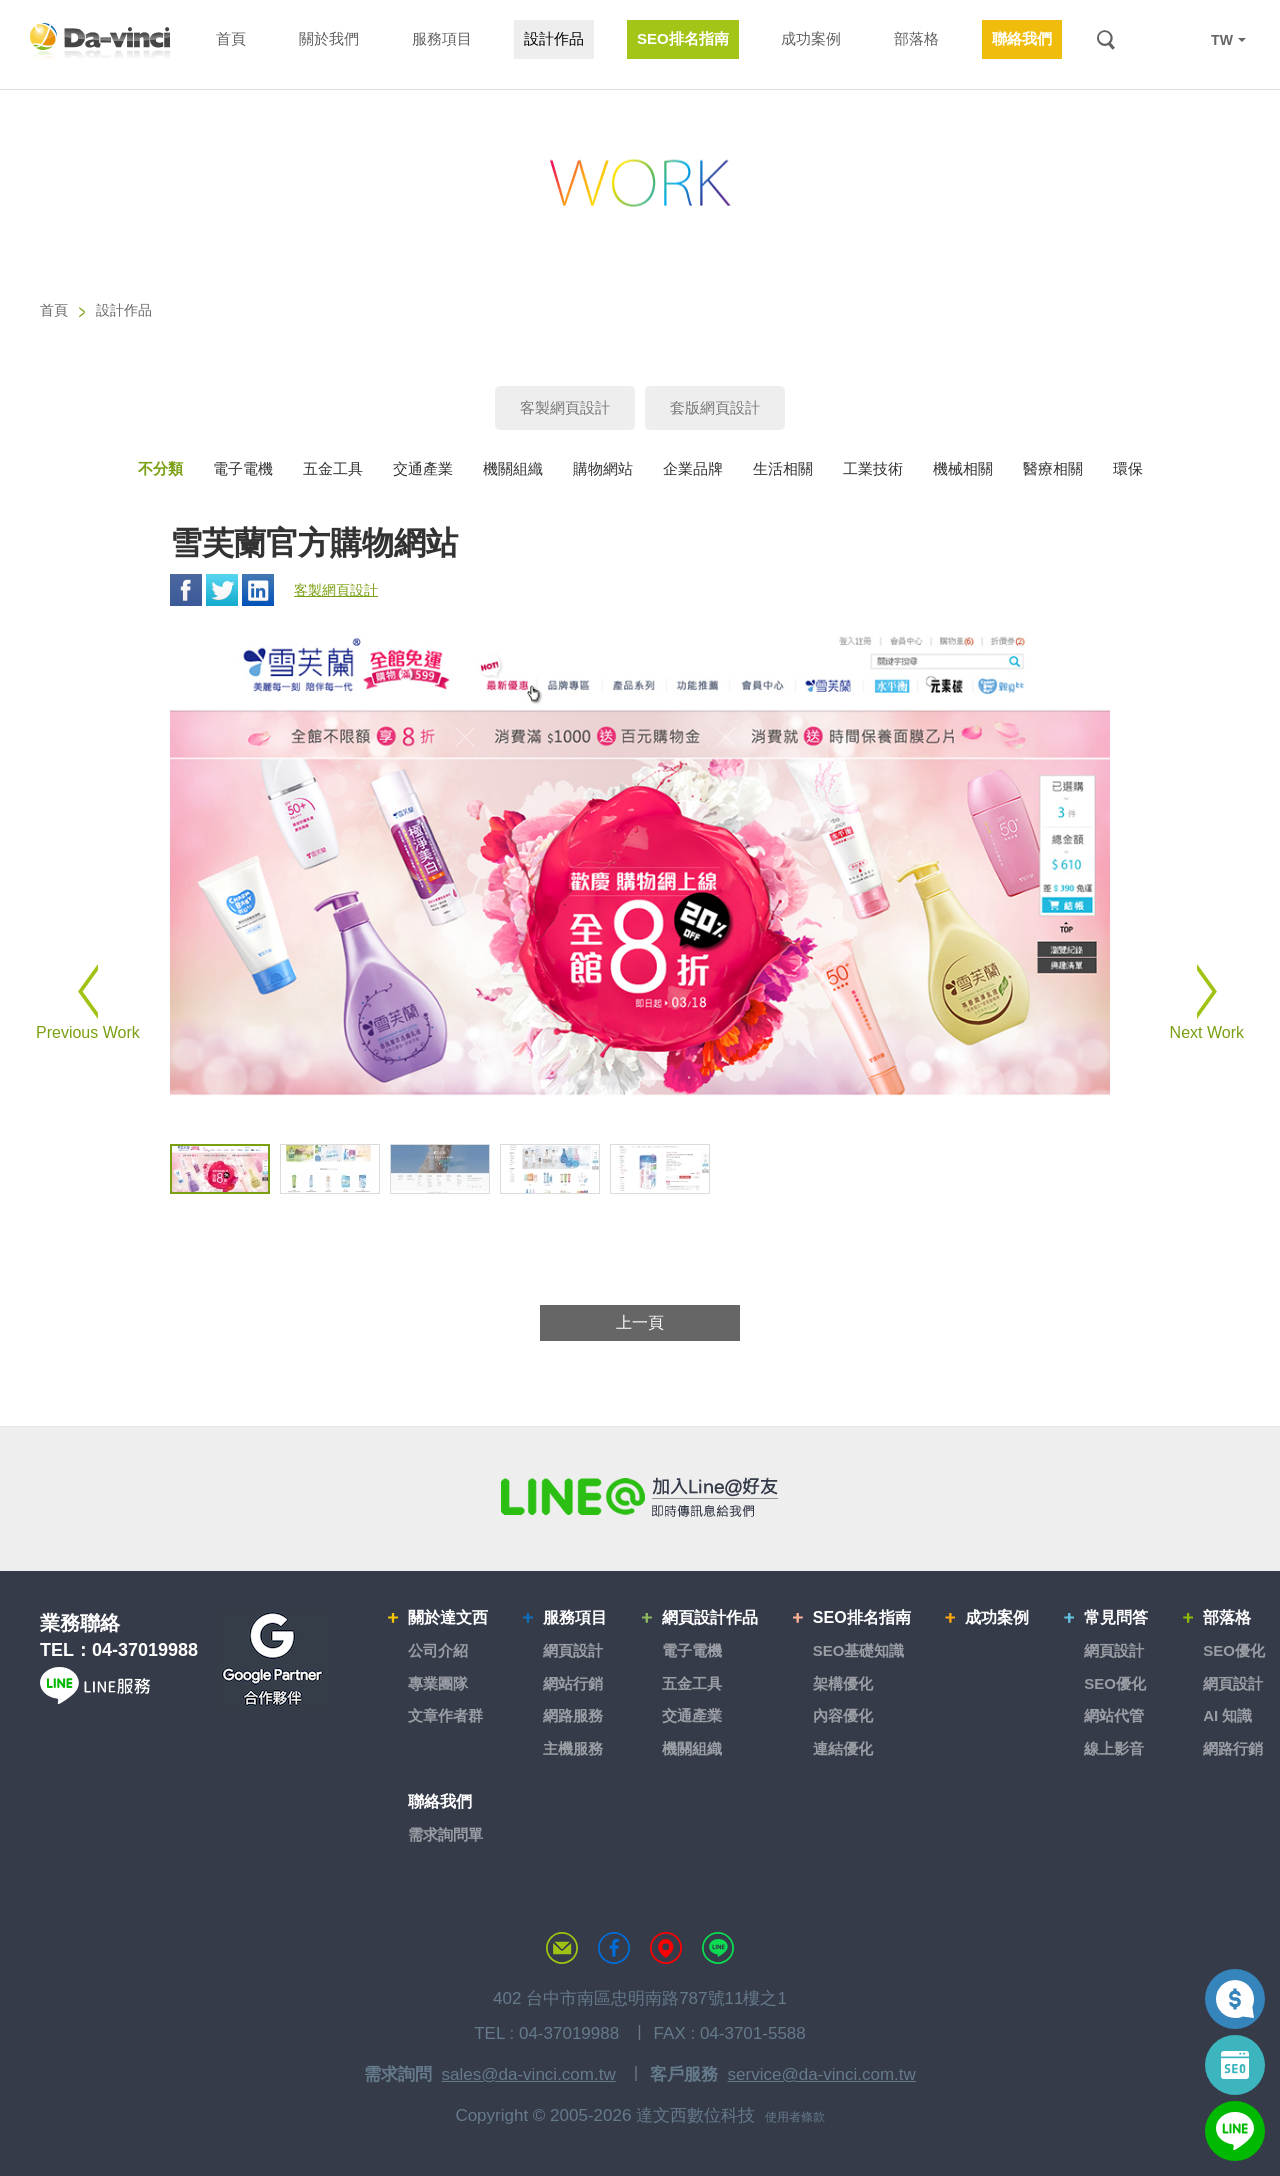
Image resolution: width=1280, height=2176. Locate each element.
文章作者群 (445, 1715)
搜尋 (1105, 39)
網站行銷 (573, 1683)
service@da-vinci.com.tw (822, 2074)
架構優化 (843, 1683)
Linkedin (258, 590)
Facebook (186, 590)
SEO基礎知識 (859, 1650)
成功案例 (997, 1617)
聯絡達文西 (562, 1948)
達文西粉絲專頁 (614, 1948)
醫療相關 (1053, 468)
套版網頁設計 (715, 407)
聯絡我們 (440, 1801)
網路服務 (573, 1715)
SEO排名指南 (862, 1617)
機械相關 (963, 468)
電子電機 (243, 468)
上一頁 (640, 1322)
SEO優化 (1115, 1683)
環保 (1128, 468)
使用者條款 (795, 2117)
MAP (666, 1948)
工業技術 (873, 468)
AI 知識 (1227, 1715)
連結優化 (843, 1748)
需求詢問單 (445, 1834)
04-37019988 (145, 1650)
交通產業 (423, 468)
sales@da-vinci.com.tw (529, 2074)
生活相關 (783, 468)
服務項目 (575, 1617)
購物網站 (603, 468)
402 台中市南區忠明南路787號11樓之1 (640, 1998)
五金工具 (333, 468)
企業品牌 (693, 468)
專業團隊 (438, 1683)
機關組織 (513, 468)
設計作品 (124, 310)
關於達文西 (448, 1617)
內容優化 (843, 1715)
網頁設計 (573, 1650)
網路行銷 (1233, 1748)
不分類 (160, 468)
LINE (1182, 40)
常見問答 (1116, 1617)
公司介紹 (438, 1650)
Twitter (222, 590)
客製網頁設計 (565, 407)
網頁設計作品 (710, 1617)
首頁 (54, 310)
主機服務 (573, 1748)
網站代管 (1114, 1715)
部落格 (1227, 1617)
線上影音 (1114, 1748)
